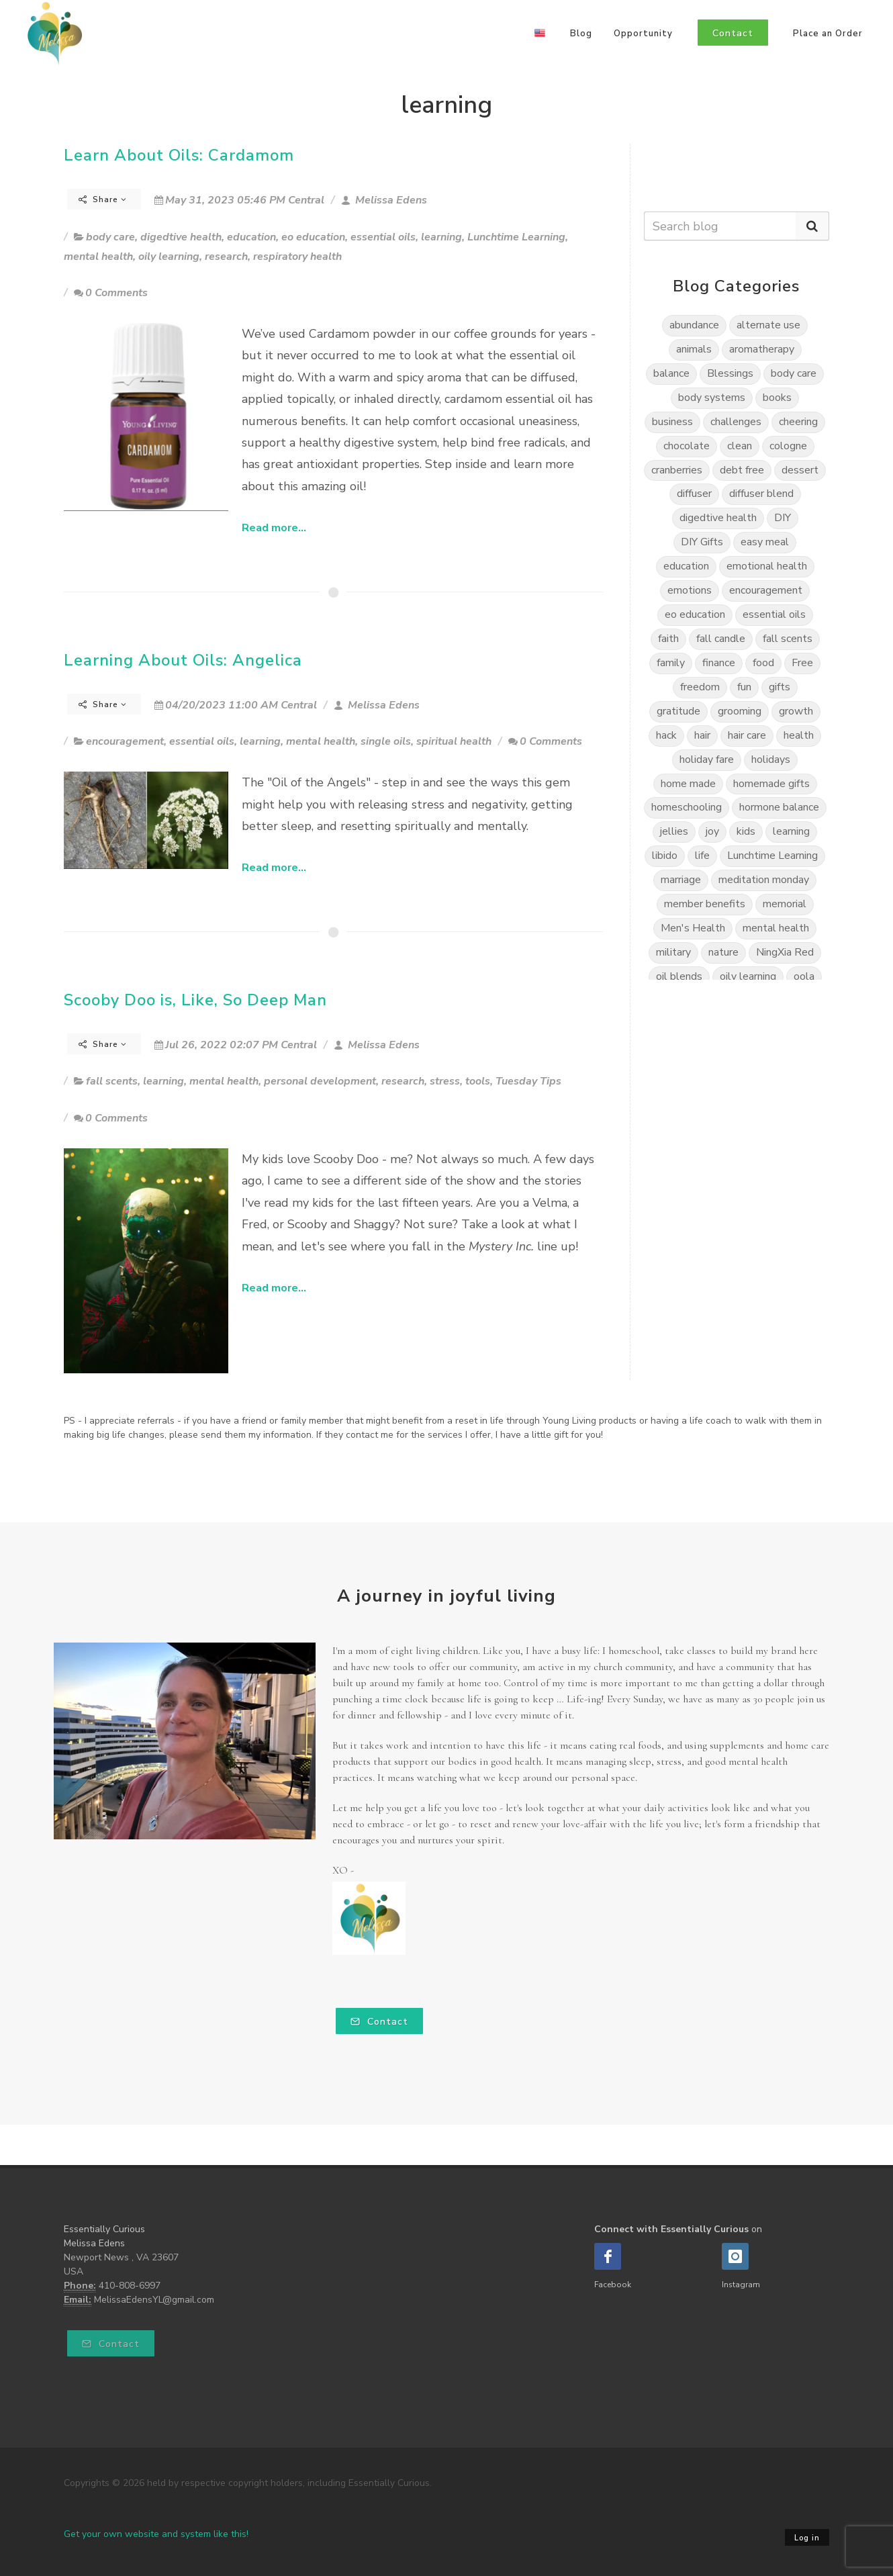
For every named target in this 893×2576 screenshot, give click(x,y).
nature (723, 952)
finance (718, 662)
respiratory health (297, 256)
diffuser (694, 493)
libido (664, 855)
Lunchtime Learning (516, 237)
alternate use (768, 325)
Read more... (274, 527)
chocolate (686, 446)
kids (746, 831)
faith (668, 638)
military (673, 952)
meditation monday (763, 879)
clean (739, 446)
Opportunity (643, 34)
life (702, 855)
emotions (689, 590)
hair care (747, 735)
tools (477, 1081)
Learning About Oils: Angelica (183, 660)
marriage (681, 879)
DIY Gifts (702, 542)
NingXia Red (785, 952)
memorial (784, 903)
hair (702, 735)
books (777, 397)
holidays (770, 759)
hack (666, 735)
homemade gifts (771, 783)
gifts (779, 687)
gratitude (678, 711)
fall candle (720, 638)
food (763, 662)
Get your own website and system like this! (156, 2534)
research (226, 256)
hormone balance (779, 807)
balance (671, 373)
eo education (313, 237)
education (251, 237)
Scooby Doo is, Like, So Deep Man (195, 1000)
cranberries (676, 470)
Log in (807, 2538)
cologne (788, 446)
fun (744, 687)
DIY (782, 517)
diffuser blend (761, 493)
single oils (386, 741)
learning (441, 237)
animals (694, 349)
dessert (800, 470)
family (671, 662)
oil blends (679, 976)
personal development (320, 1081)
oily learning (168, 256)
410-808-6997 (129, 2285)
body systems (711, 397)
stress (445, 1081)
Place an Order (828, 34)
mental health (98, 256)
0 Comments (111, 292)
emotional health (766, 566)
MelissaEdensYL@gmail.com (154, 2299)
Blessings (730, 373)
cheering (798, 421)
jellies (674, 831)
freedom (700, 687)
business (672, 421)
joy (712, 831)
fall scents (112, 1081)
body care (110, 237)
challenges (735, 421)
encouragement (125, 741)
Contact (379, 2021)
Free (802, 662)
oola (804, 976)
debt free (742, 470)
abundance (694, 325)
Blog (581, 34)
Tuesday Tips (528, 1081)
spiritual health (453, 741)
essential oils (383, 237)
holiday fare (706, 759)
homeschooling (686, 807)
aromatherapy (761, 349)
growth (796, 711)
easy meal (765, 542)
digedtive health (181, 237)
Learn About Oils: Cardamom (179, 155)
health (799, 735)
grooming (739, 711)
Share (103, 199)
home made (688, 783)
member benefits (704, 903)
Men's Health (693, 928)
